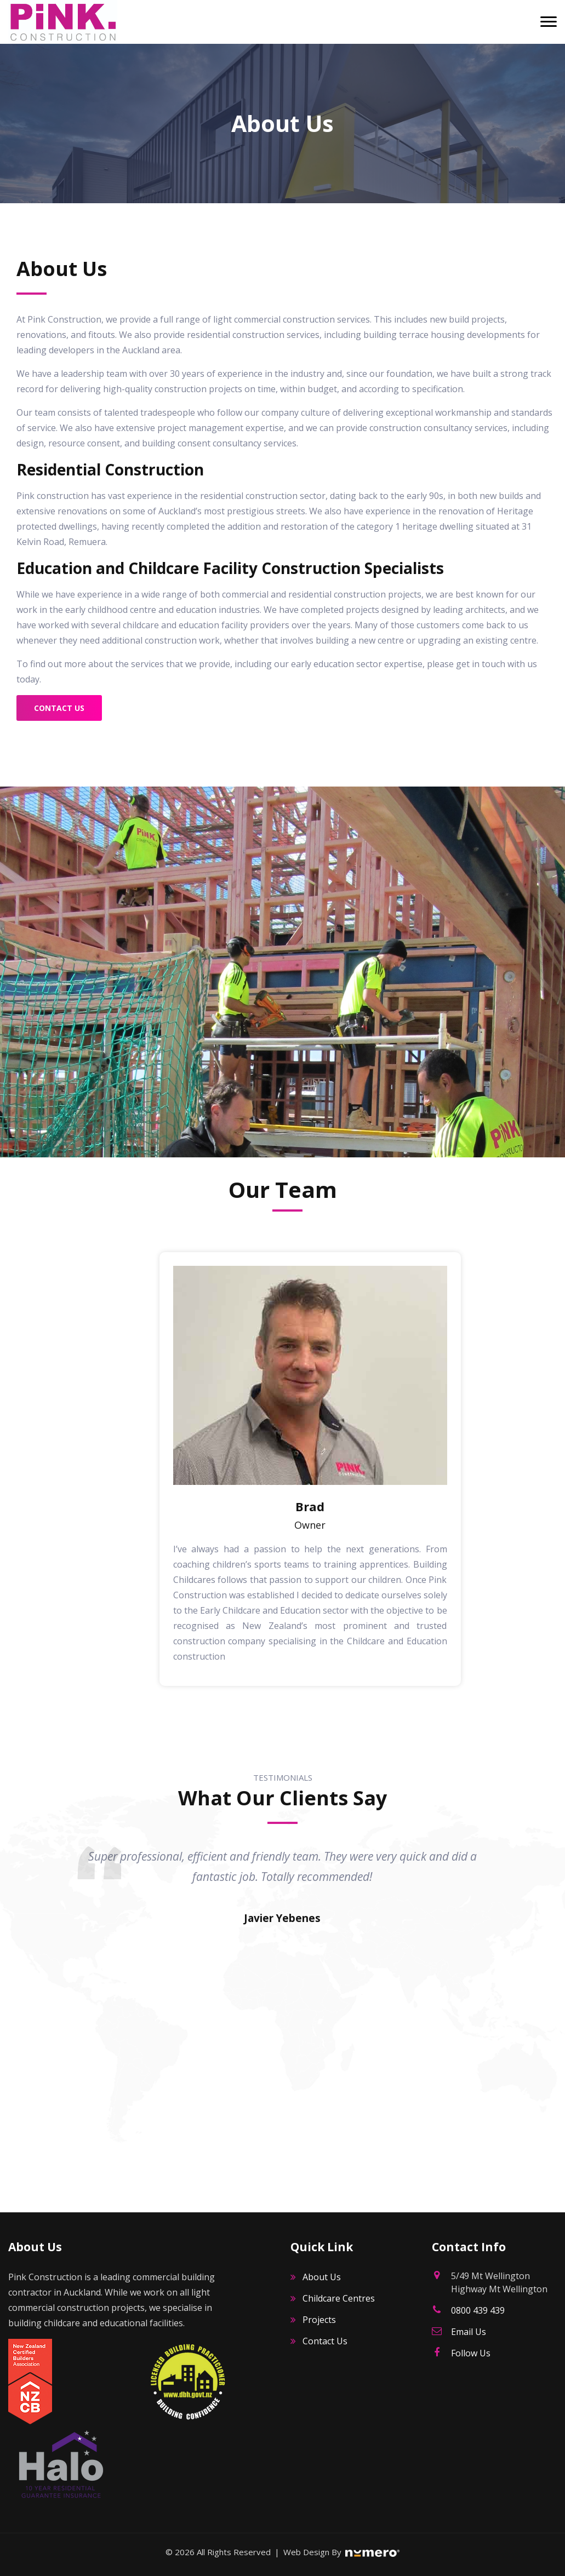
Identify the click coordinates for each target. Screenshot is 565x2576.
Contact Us (59, 708)
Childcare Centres (339, 2298)
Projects (319, 2320)
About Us (322, 2277)
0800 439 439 (478, 2310)
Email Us (468, 2332)
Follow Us (470, 2353)
